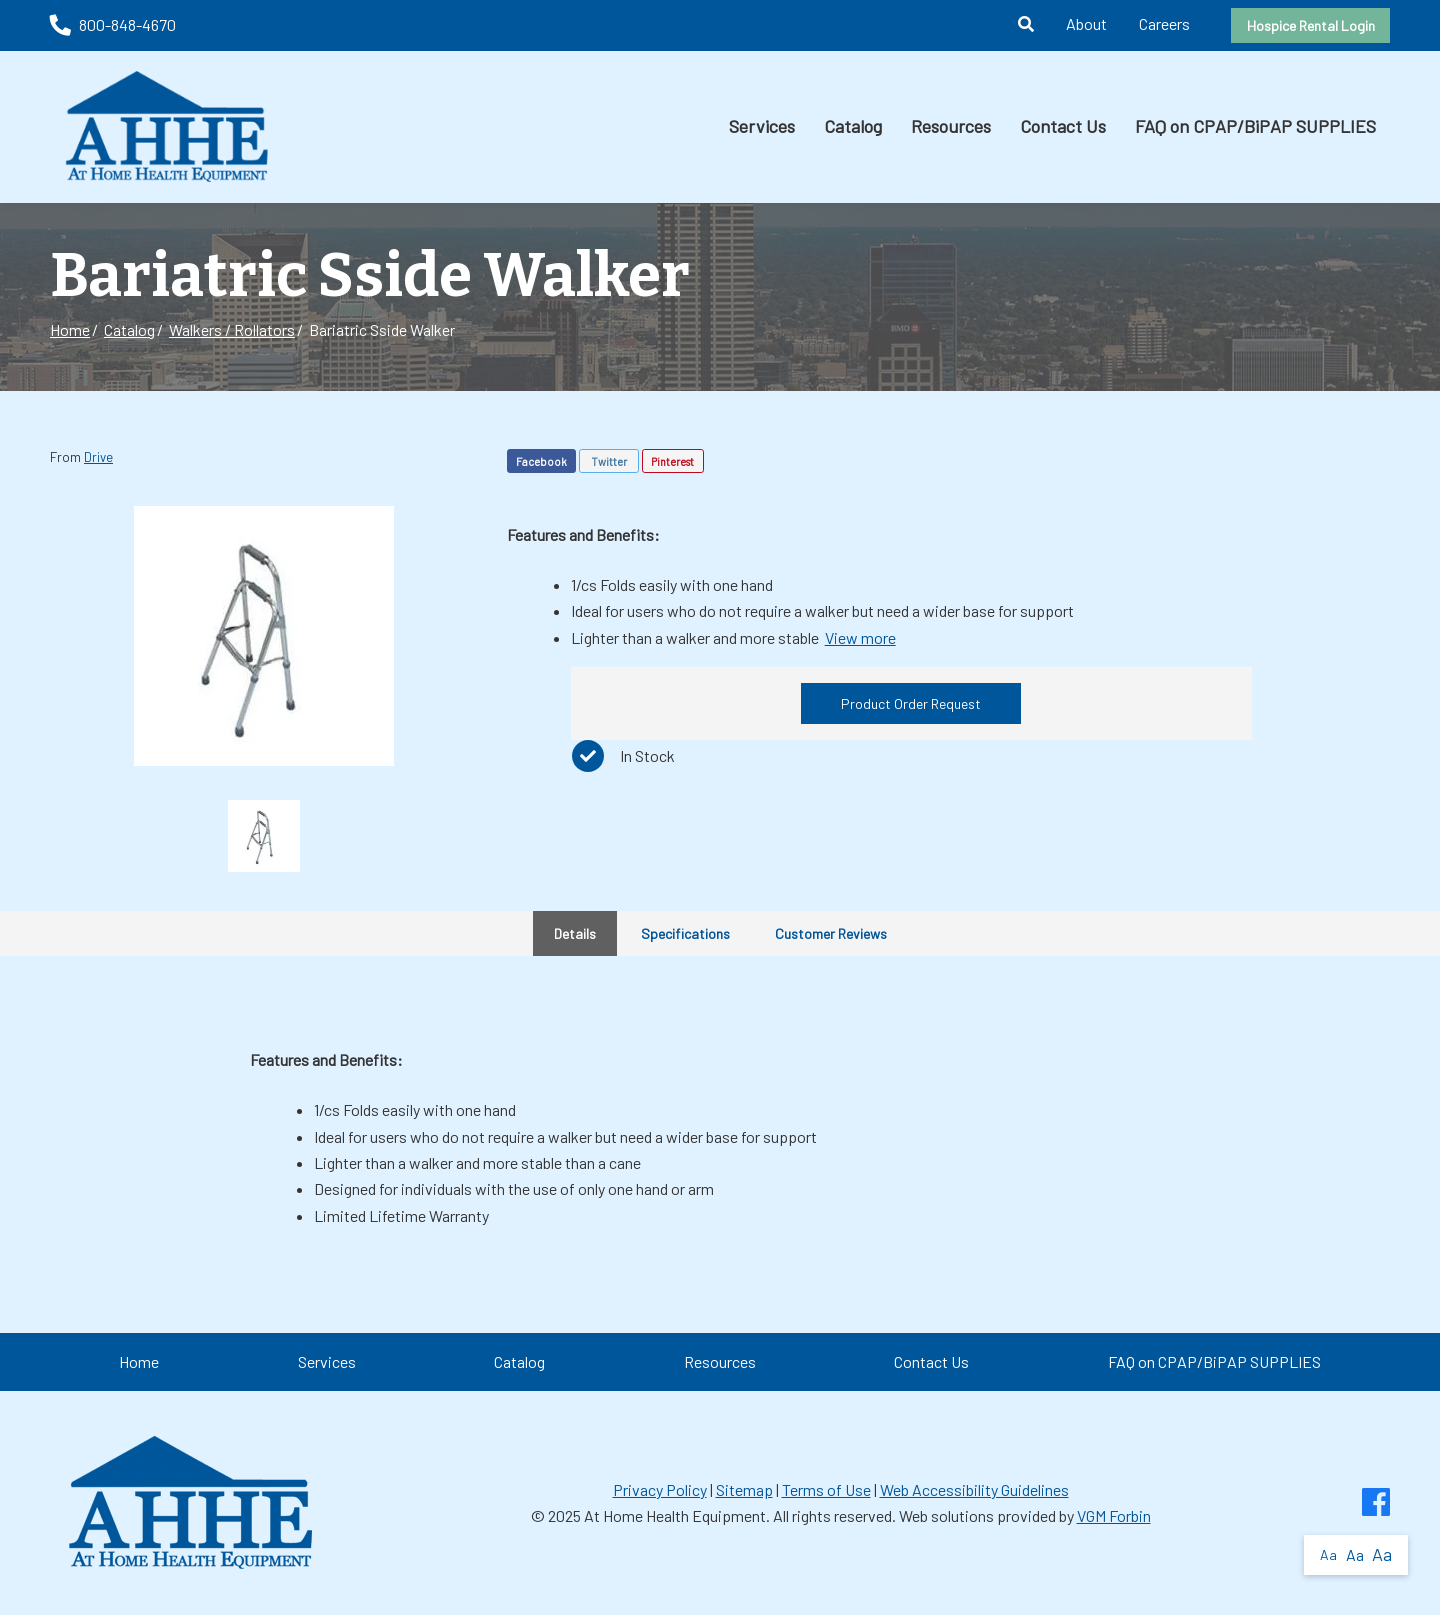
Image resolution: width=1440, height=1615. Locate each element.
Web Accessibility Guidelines (974, 1489)
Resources (951, 126)
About (1086, 23)
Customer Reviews (831, 933)
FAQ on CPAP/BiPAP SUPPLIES (1255, 126)
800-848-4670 (113, 24)
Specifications (685, 933)
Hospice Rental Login (1311, 25)
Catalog (853, 126)
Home (70, 329)
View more (860, 637)
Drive (98, 457)
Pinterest (672, 461)
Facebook (541, 461)
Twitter (609, 461)
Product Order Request (911, 703)
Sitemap (744, 1489)
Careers (1164, 23)
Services (762, 126)
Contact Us (1063, 126)
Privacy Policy (660, 1489)
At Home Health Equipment (675, 1515)
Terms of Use (826, 1489)
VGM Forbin (1114, 1515)
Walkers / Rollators (232, 329)
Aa (1328, 1554)
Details (575, 933)
